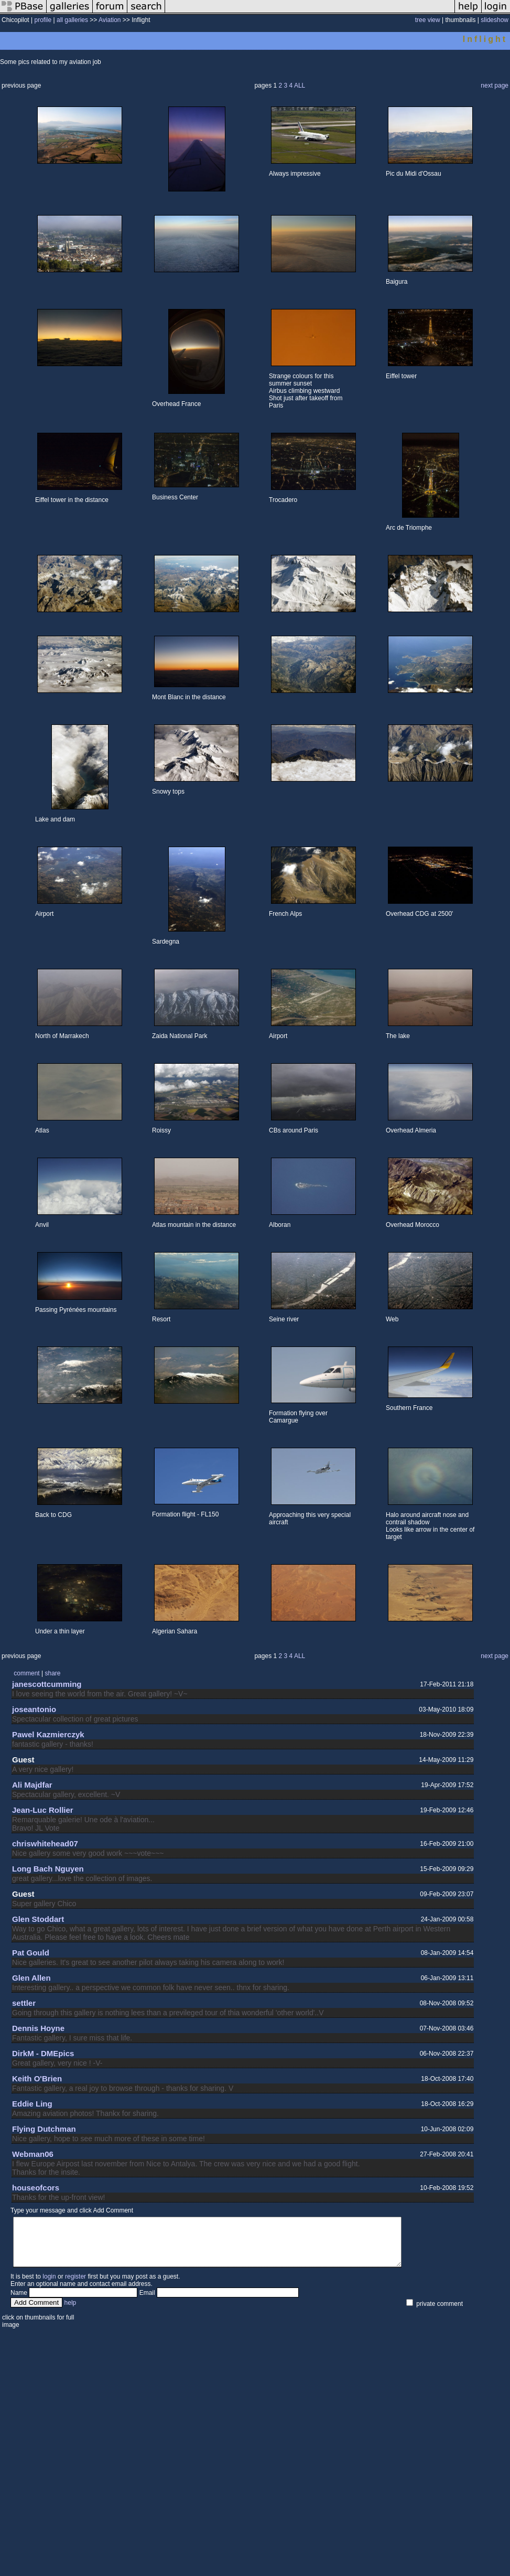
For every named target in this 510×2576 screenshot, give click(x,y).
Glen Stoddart (38, 1919)
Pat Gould (30, 1952)
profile (42, 20)
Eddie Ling (32, 2103)
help (70, 2312)
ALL (299, 85)
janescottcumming (47, 1684)
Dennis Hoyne (38, 2028)
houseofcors (35, 2187)
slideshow (494, 20)
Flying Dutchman (44, 2128)
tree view (427, 20)
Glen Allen (31, 1977)
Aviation (110, 20)
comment (26, 1673)
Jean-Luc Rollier (42, 1809)
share (52, 1673)
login (49, 2286)
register (75, 2286)
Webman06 (32, 2154)
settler (24, 2002)
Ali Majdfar (32, 1784)
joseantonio (34, 1709)
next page (494, 85)
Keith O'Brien (37, 2078)
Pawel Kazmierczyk (48, 1734)
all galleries (72, 20)
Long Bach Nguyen (48, 1868)
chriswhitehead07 (45, 1843)
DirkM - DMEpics (43, 2053)
